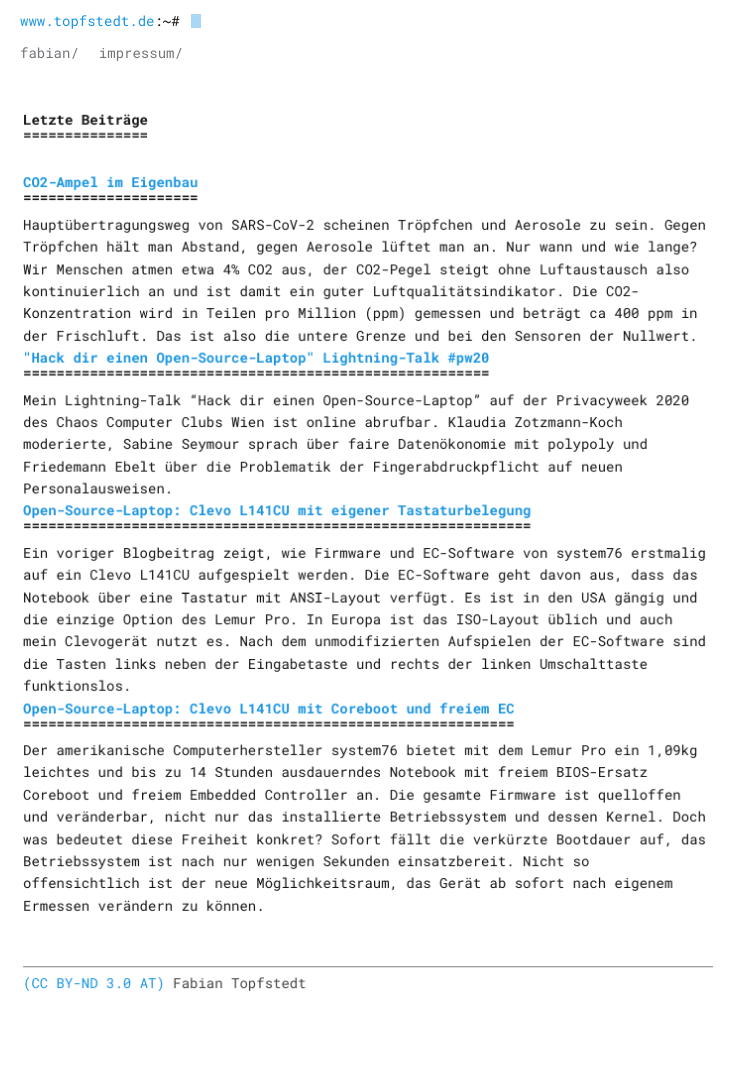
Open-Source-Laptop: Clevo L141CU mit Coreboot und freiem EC (269, 705)
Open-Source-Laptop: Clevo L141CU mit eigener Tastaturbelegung (277, 510)
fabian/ (49, 52)
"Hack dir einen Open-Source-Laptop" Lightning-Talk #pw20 (257, 359)
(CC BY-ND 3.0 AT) (96, 978)
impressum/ (141, 52)
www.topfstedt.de (87, 20)
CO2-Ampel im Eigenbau (112, 185)
